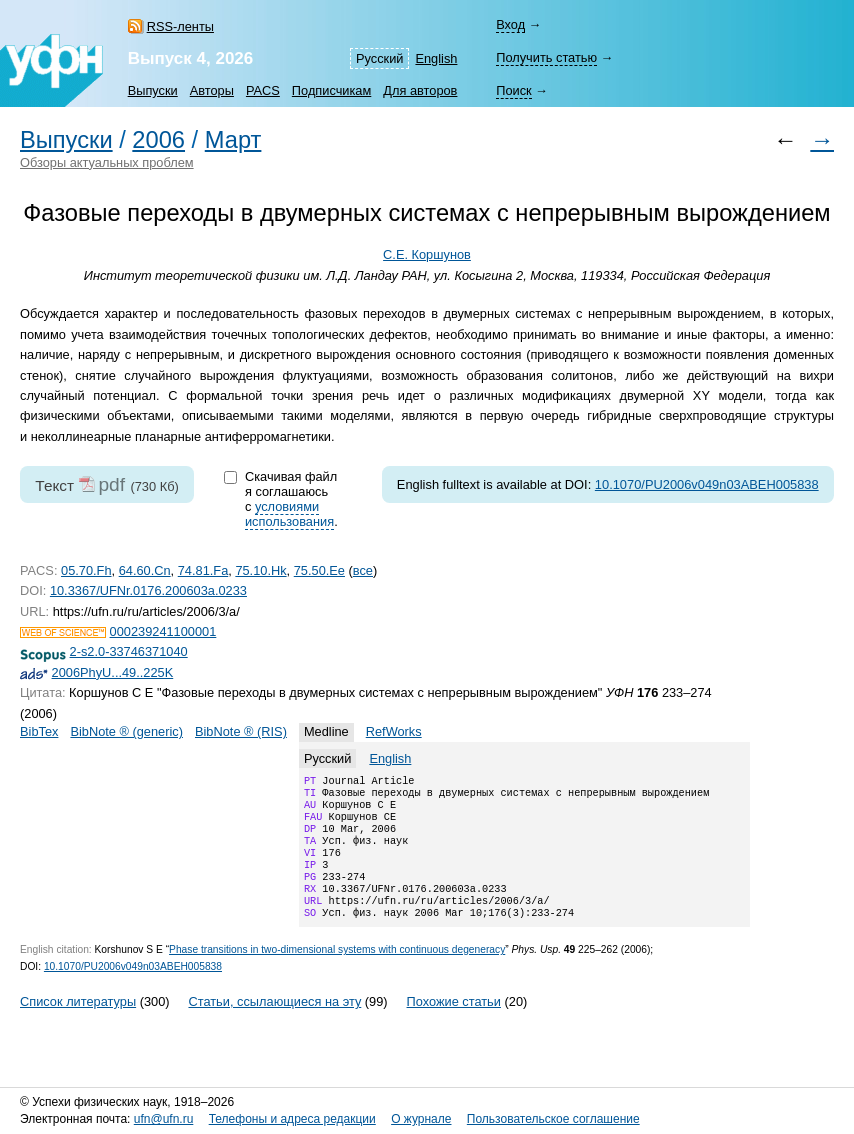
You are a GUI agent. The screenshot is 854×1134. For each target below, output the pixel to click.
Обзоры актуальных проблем (107, 162)
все (363, 570)
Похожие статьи (454, 1025)
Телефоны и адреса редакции (292, 1119)
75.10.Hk (260, 570)
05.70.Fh (86, 570)
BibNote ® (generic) (126, 731)
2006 (158, 140)
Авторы (212, 90)
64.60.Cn (145, 570)
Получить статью (546, 57)
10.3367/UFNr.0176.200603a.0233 (148, 590)
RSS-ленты (180, 26)
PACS (263, 90)
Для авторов (420, 90)
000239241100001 (163, 631)
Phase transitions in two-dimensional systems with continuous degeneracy (337, 973)
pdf (111, 484)
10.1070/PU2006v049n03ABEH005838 (707, 484)
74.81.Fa (203, 570)
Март (233, 140)
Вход (510, 24)
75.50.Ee (319, 570)
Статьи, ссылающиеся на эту (274, 1025)
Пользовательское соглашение (553, 1119)
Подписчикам (331, 90)
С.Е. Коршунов (427, 254)
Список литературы (78, 1025)
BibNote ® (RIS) (241, 731)
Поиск (513, 90)
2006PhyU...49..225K (113, 672)
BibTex (39, 731)
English (436, 58)
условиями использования (289, 514)
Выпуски (153, 90)
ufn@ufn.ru (164, 1119)
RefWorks (394, 731)
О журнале (421, 1119)
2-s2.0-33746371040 (129, 651)
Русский (379, 58)
